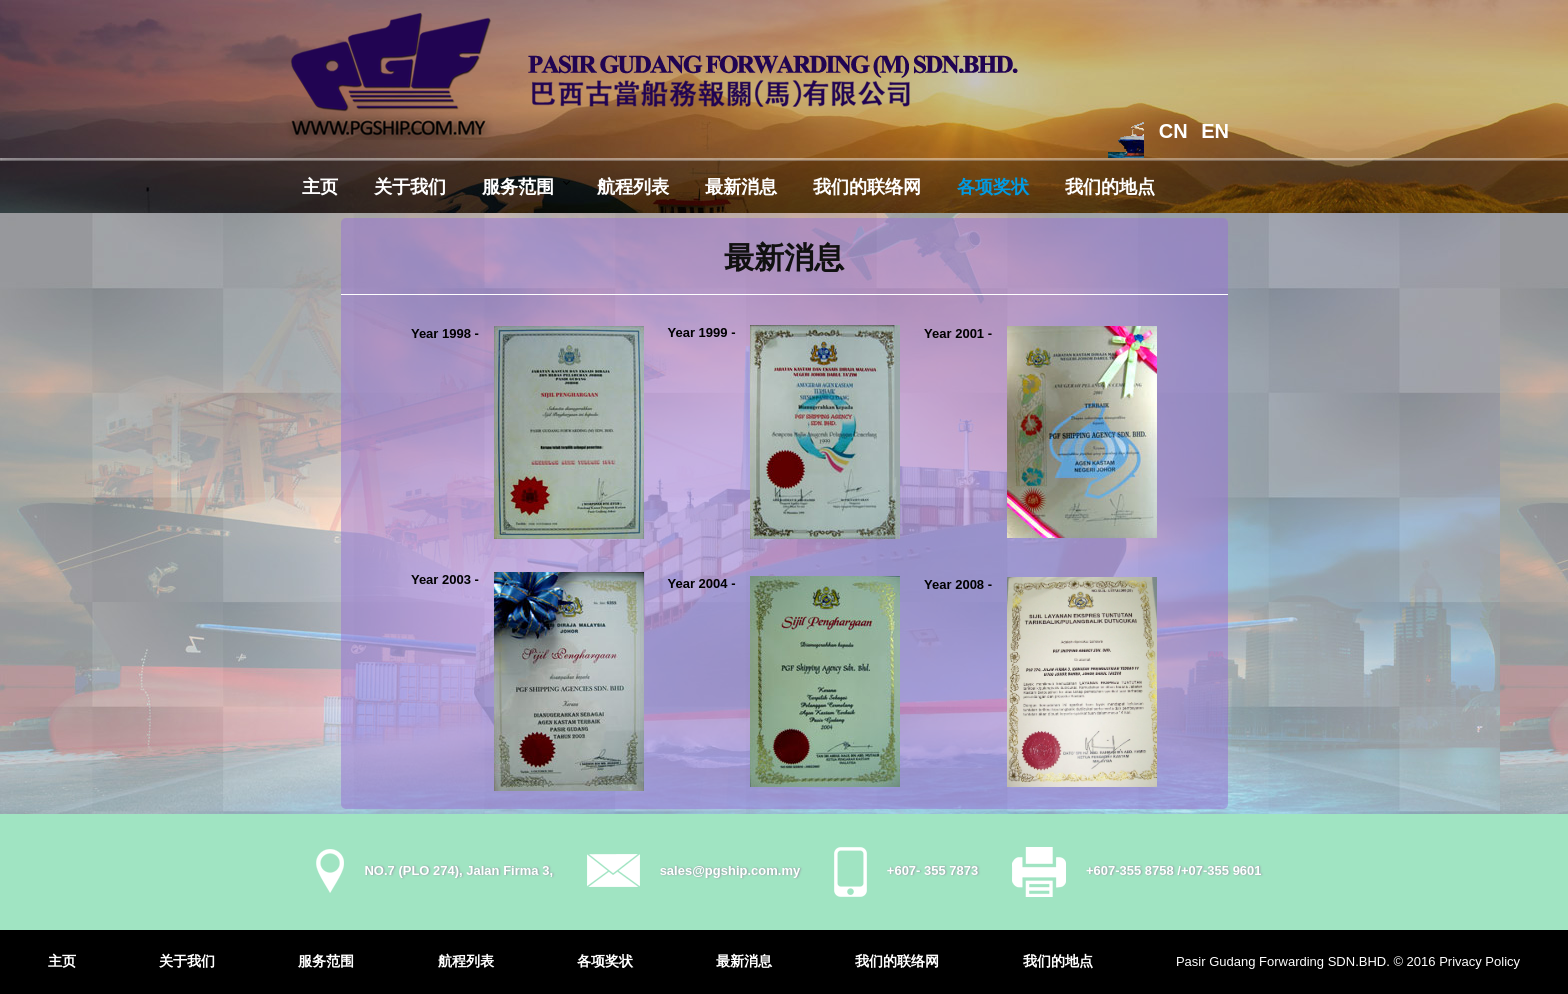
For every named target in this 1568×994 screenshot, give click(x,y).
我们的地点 (1110, 187)
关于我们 (410, 187)
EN (1215, 131)
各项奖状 (993, 187)
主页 (320, 187)
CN (1173, 131)
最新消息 (741, 187)
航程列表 (633, 187)
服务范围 (518, 187)
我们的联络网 (867, 187)
